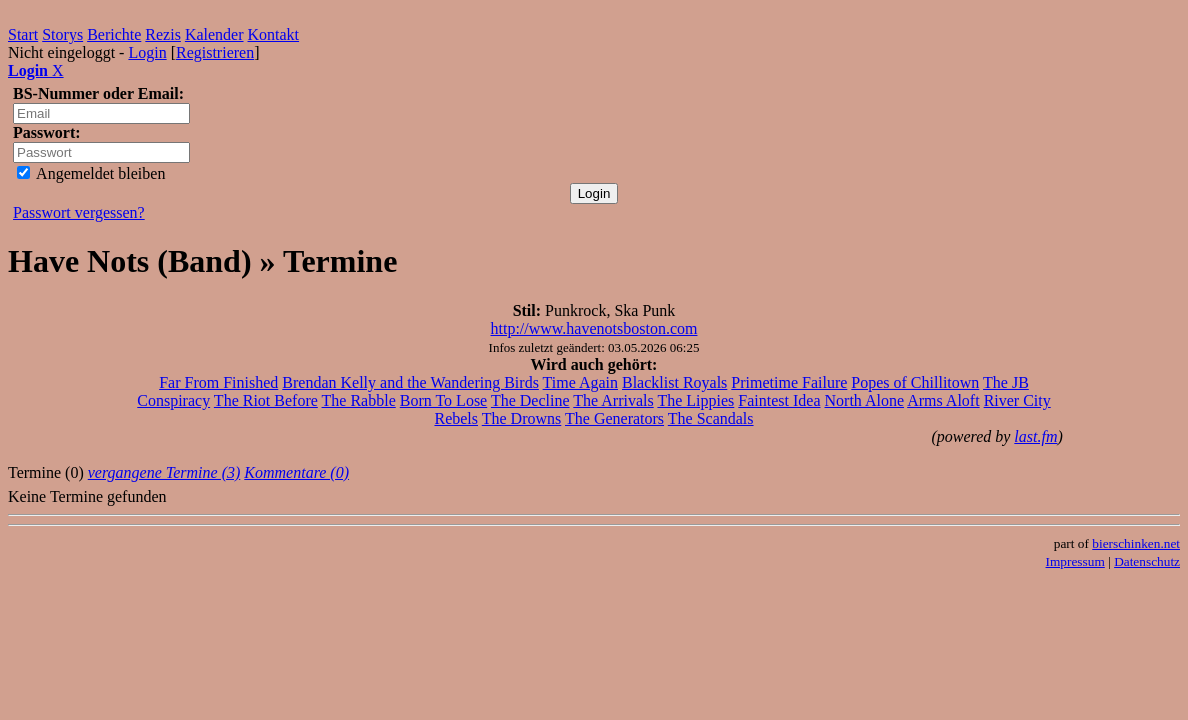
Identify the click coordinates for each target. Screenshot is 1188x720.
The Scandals (711, 418)
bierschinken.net (1136, 543)
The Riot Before (266, 400)
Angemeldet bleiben (91, 173)
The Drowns (522, 418)
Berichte (114, 34)
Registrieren (215, 52)
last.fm (1035, 436)
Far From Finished (218, 382)
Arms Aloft (943, 400)
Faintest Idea (779, 400)
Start (23, 34)
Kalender (214, 34)
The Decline (530, 400)
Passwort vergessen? (79, 212)
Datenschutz (1147, 561)
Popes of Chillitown (915, 382)
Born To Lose (443, 400)
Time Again (580, 382)
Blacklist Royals (674, 382)
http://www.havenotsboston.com (594, 328)
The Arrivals (613, 400)
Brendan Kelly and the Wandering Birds (410, 382)
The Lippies (695, 400)
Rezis (163, 34)
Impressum (1075, 561)
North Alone (865, 400)
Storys (62, 34)
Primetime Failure (789, 382)
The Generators (614, 418)
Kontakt (274, 34)
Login (147, 52)
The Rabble (359, 400)
